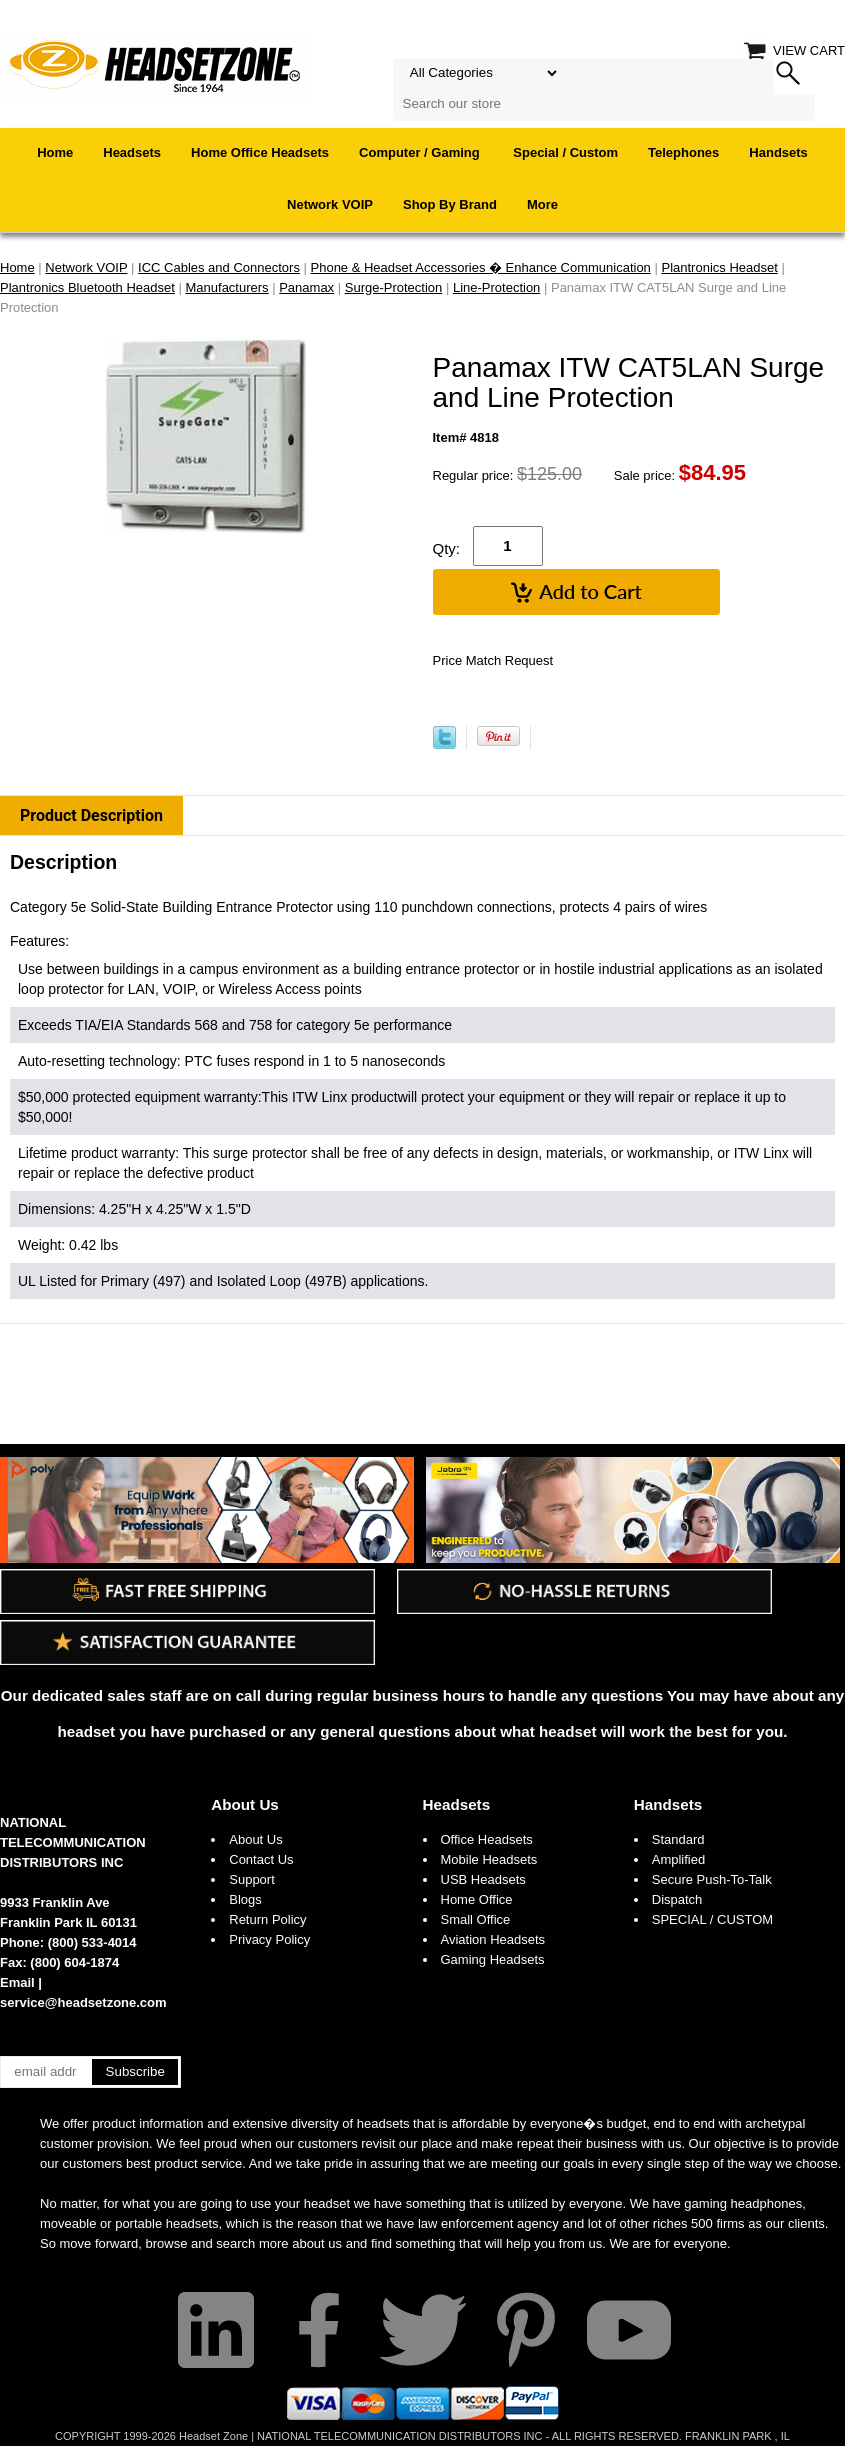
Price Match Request (493, 660)
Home (55, 152)
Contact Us (261, 1859)
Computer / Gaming (421, 152)
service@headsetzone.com (83, 2002)
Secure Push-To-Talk (712, 1879)
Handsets (778, 152)
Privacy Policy (269, 1939)
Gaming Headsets (493, 1959)
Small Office (476, 1919)
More (542, 204)
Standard (678, 1839)
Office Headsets (487, 1839)
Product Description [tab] (91, 815)
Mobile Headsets (489, 1859)
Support (252, 1879)
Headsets (132, 152)
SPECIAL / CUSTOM (712, 1919)
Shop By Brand (450, 204)
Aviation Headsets (493, 1939)
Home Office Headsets (260, 152)
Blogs (245, 1899)
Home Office (477, 1899)
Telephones (683, 152)
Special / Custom (565, 152)
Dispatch (677, 1899)
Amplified (678, 1859)
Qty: (447, 548)
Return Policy (267, 1919)
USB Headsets (483, 1879)
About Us (245, 1804)
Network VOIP (330, 204)
